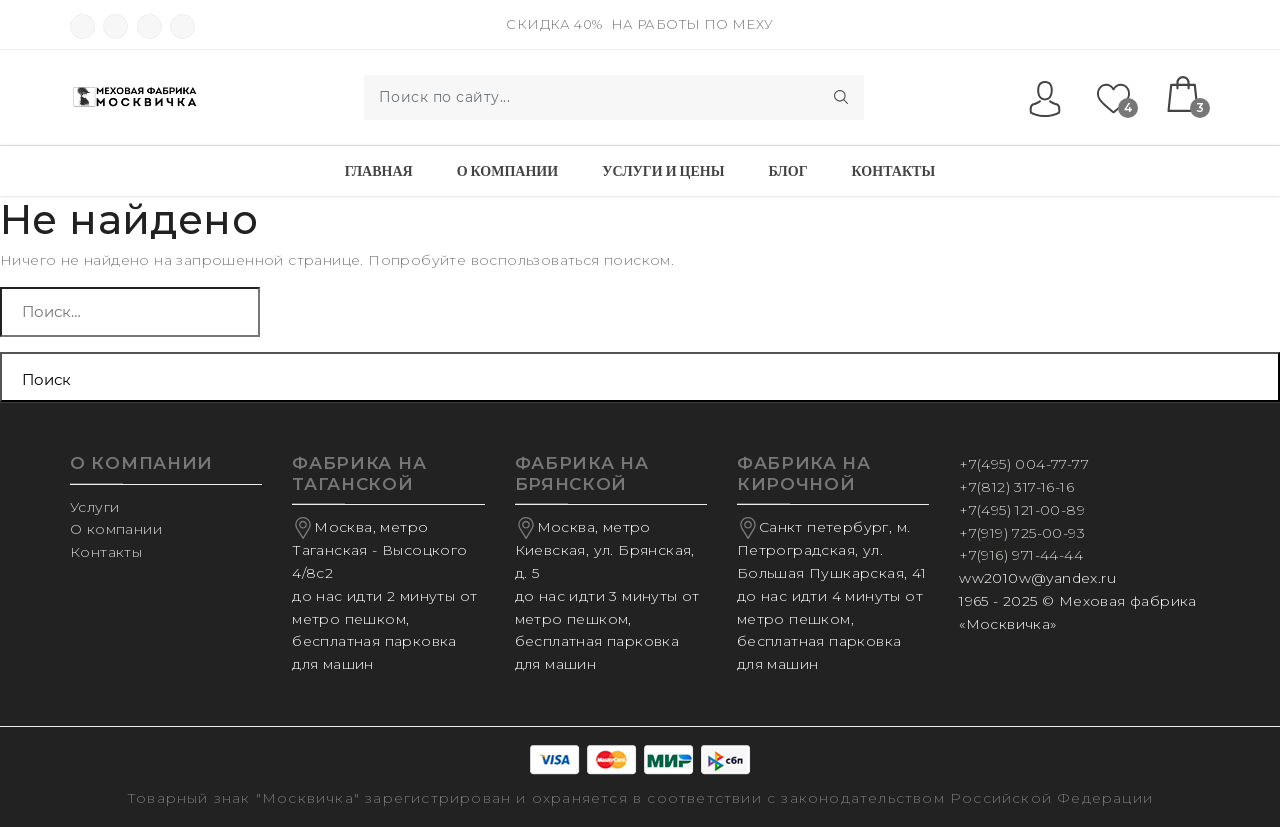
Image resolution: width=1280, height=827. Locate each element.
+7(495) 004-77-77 (1024, 464)
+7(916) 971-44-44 (1021, 555)
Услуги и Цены (663, 171)
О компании (507, 171)
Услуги (94, 507)
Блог (787, 171)
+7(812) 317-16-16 (1016, 487)
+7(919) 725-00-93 (1022, 533)
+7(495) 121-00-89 (1022, 510)
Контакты (894, 171)
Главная (379, 171)
